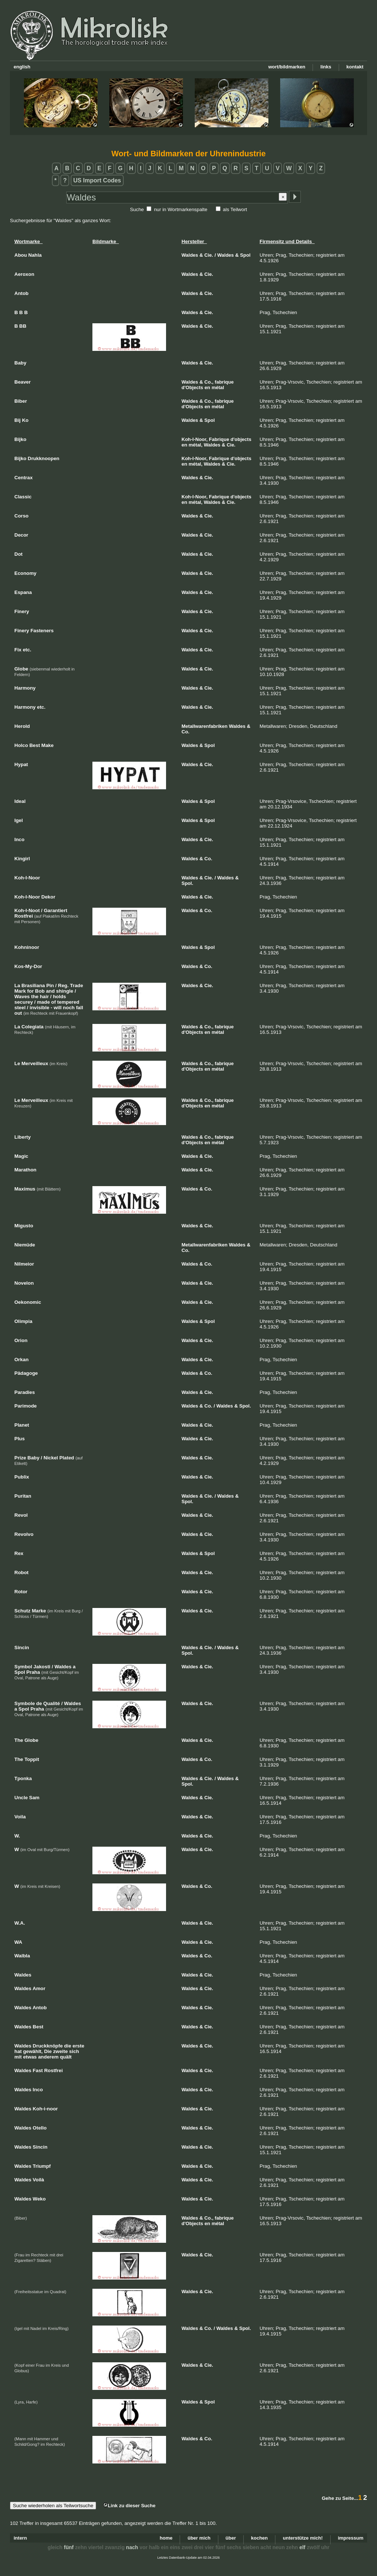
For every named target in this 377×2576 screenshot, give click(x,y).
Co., (209, 382)
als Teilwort (235, 209)
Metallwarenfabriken (205, 726)
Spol (245, 255)
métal (218, 387)
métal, (195, 445)
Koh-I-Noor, (195, 439)
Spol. (187, 883)
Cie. (208, 255)
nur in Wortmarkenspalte (180, 209)
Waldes (190, 255)
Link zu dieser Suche (129, 2505)
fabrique (224, 382)
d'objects (240, 439)
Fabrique (219, 439)
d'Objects (192, 387)
